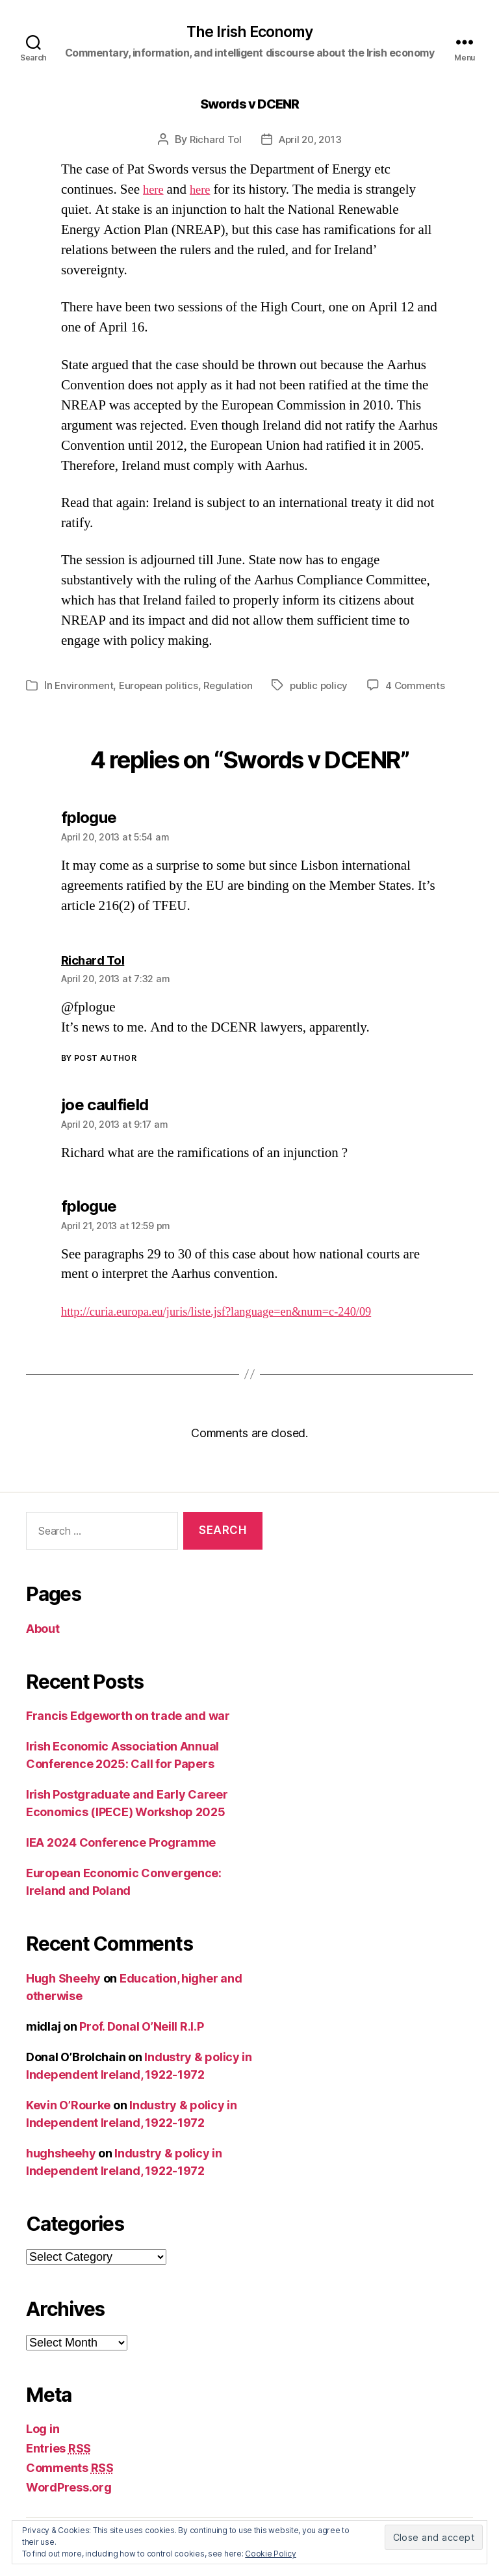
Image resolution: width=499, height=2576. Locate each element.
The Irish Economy (250, 33)
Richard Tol (212, 141)
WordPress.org (69, 2488)
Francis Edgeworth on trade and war (128, 1717)
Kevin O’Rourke (68, 2106)
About (43, 1629)
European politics (162, 686)
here (154, 191)
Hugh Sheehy (63, 1979)
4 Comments (425, 686)
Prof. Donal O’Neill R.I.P (141, 2027)
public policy (328, 686)
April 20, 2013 (311, 141)
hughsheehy (61, 2154)
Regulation (234, 686)
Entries (58, 2449)
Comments (70, 2469)
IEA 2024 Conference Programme (121, 1844)
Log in (42, 2430)
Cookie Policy (270, 2553)
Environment (85, 686)
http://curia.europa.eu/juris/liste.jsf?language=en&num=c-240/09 (238, 1312)
